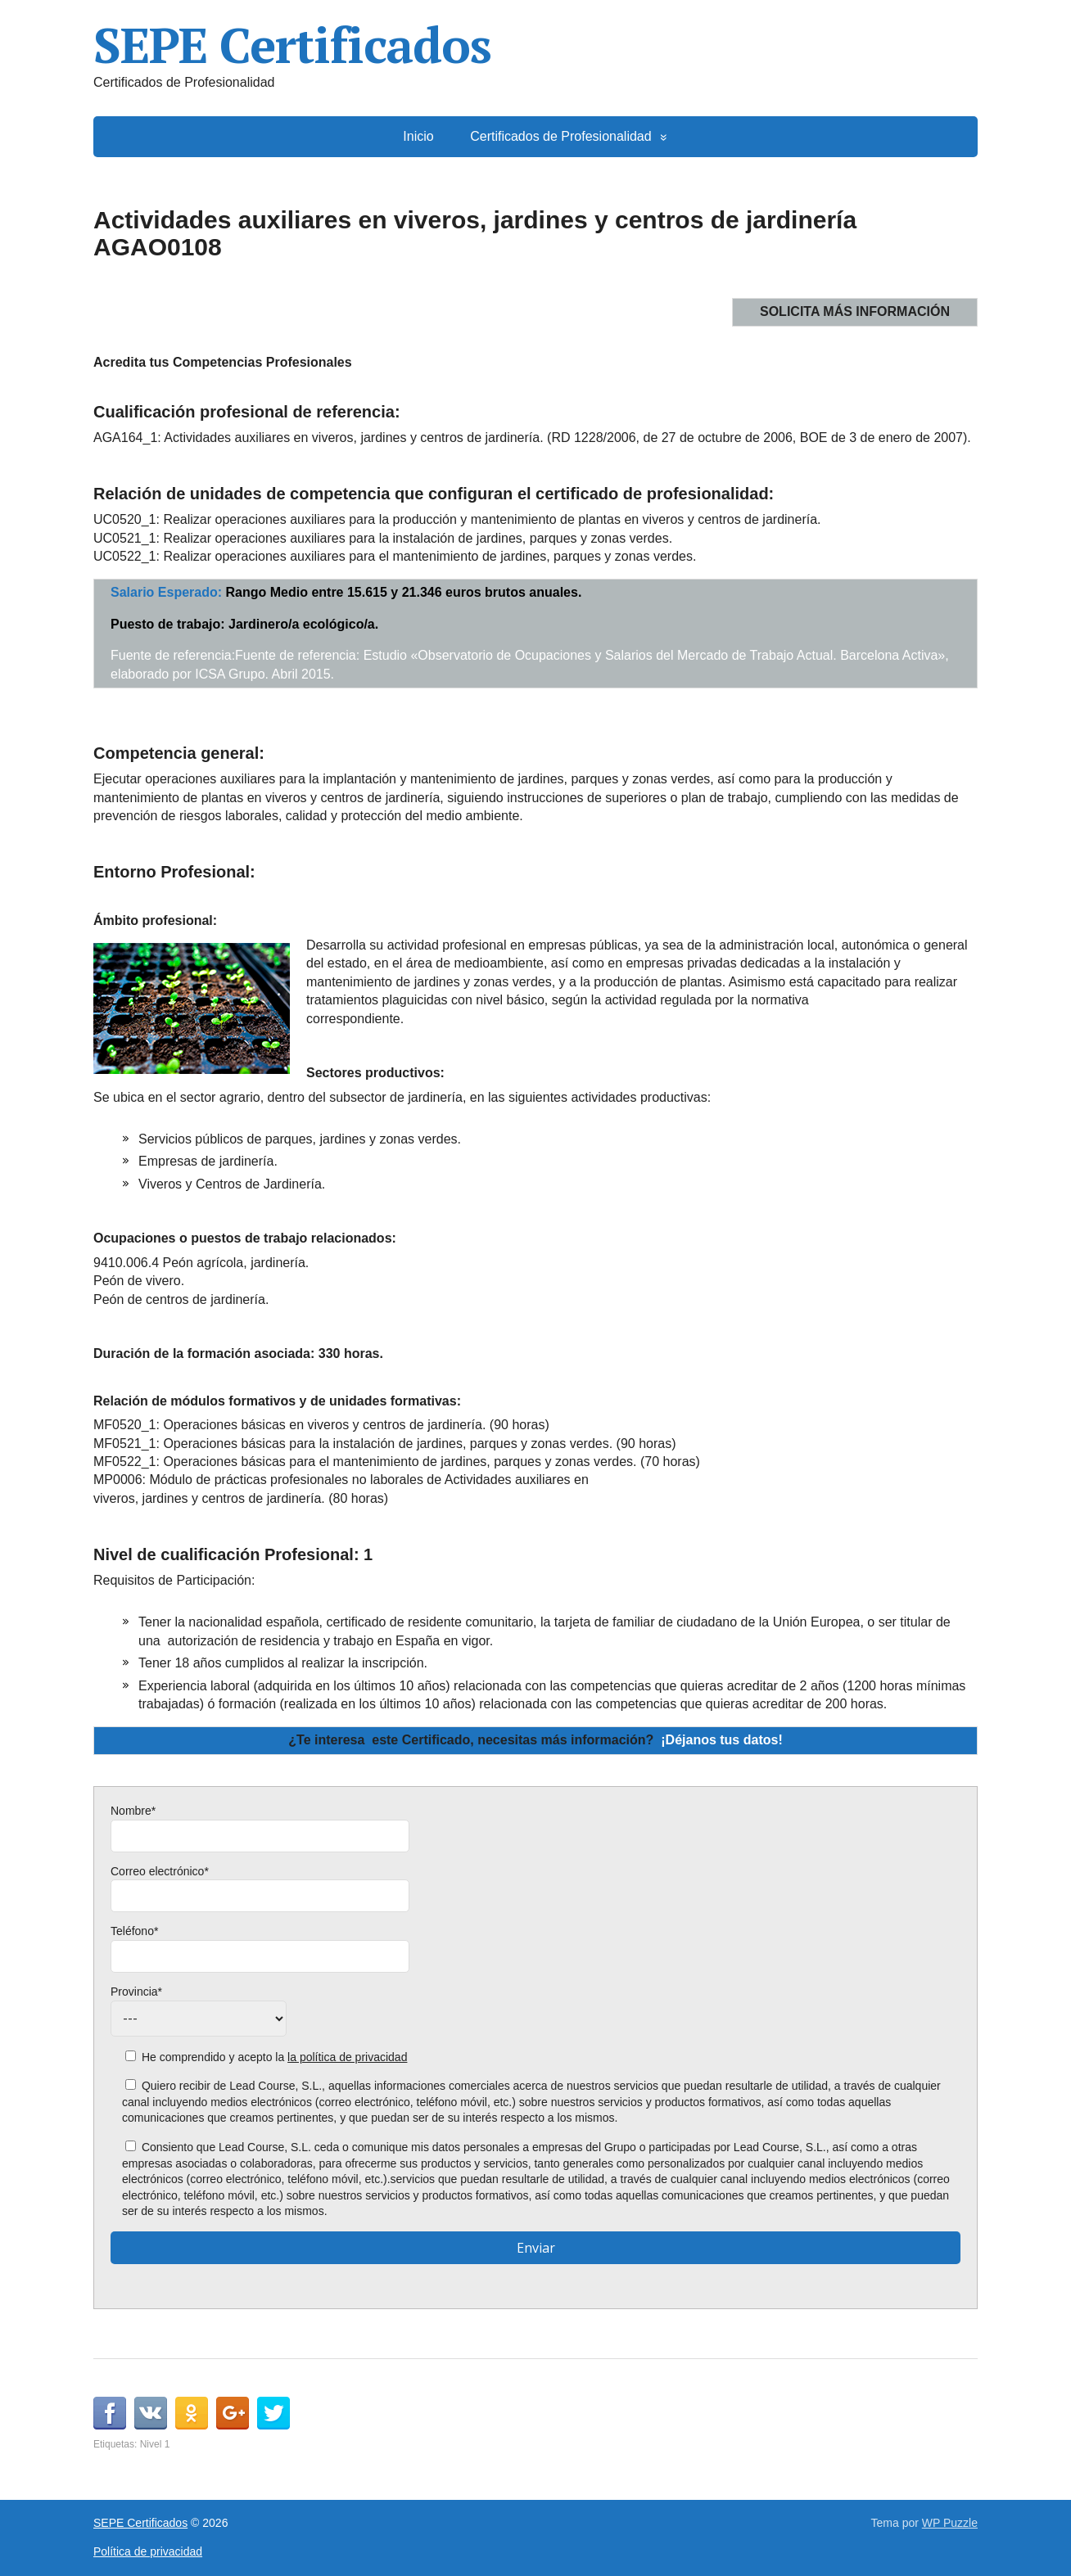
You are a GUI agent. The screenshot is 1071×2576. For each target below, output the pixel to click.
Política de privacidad (147, 2551)
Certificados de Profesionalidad (560, 136)
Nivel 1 (155, 2444)
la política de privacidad (347, 2057)
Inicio (418, 136)
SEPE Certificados (292, 45)
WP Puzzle (950, 2522)
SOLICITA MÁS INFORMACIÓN (855, 311)
